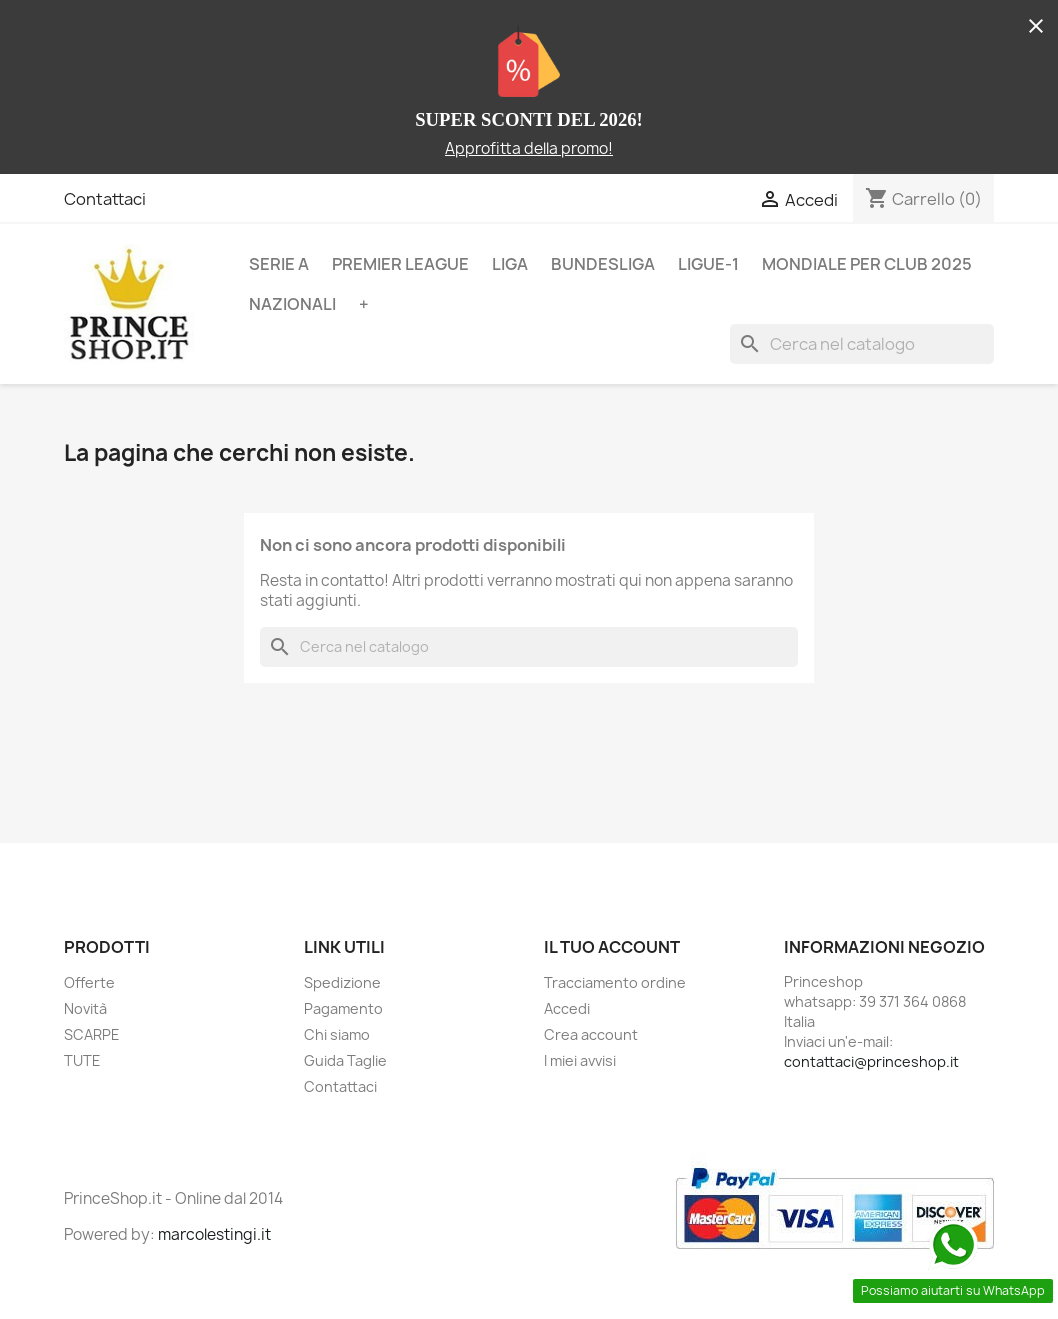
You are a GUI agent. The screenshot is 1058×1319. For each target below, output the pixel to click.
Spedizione (342, 982)
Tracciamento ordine (615, 982)
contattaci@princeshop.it (871, 1061)
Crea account (591, 1034)
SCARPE (92, 1034)
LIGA (510, 264)
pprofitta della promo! (534, 148)
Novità (85, 1008)
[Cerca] (862, 344)
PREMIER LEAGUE (400, 264)
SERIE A (279, 264)
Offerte (89, 982)
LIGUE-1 (708, 264)
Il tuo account (612, 947)
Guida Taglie (345, 1060)
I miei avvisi (580, 1060)
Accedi (567, 1008)
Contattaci (105, 199)
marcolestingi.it (214, 1234)
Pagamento (343, 1008)
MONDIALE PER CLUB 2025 (867, 264)
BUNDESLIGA (603, 264)
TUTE (82, 1060)
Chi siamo (337, 1034)
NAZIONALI (292, 304)
